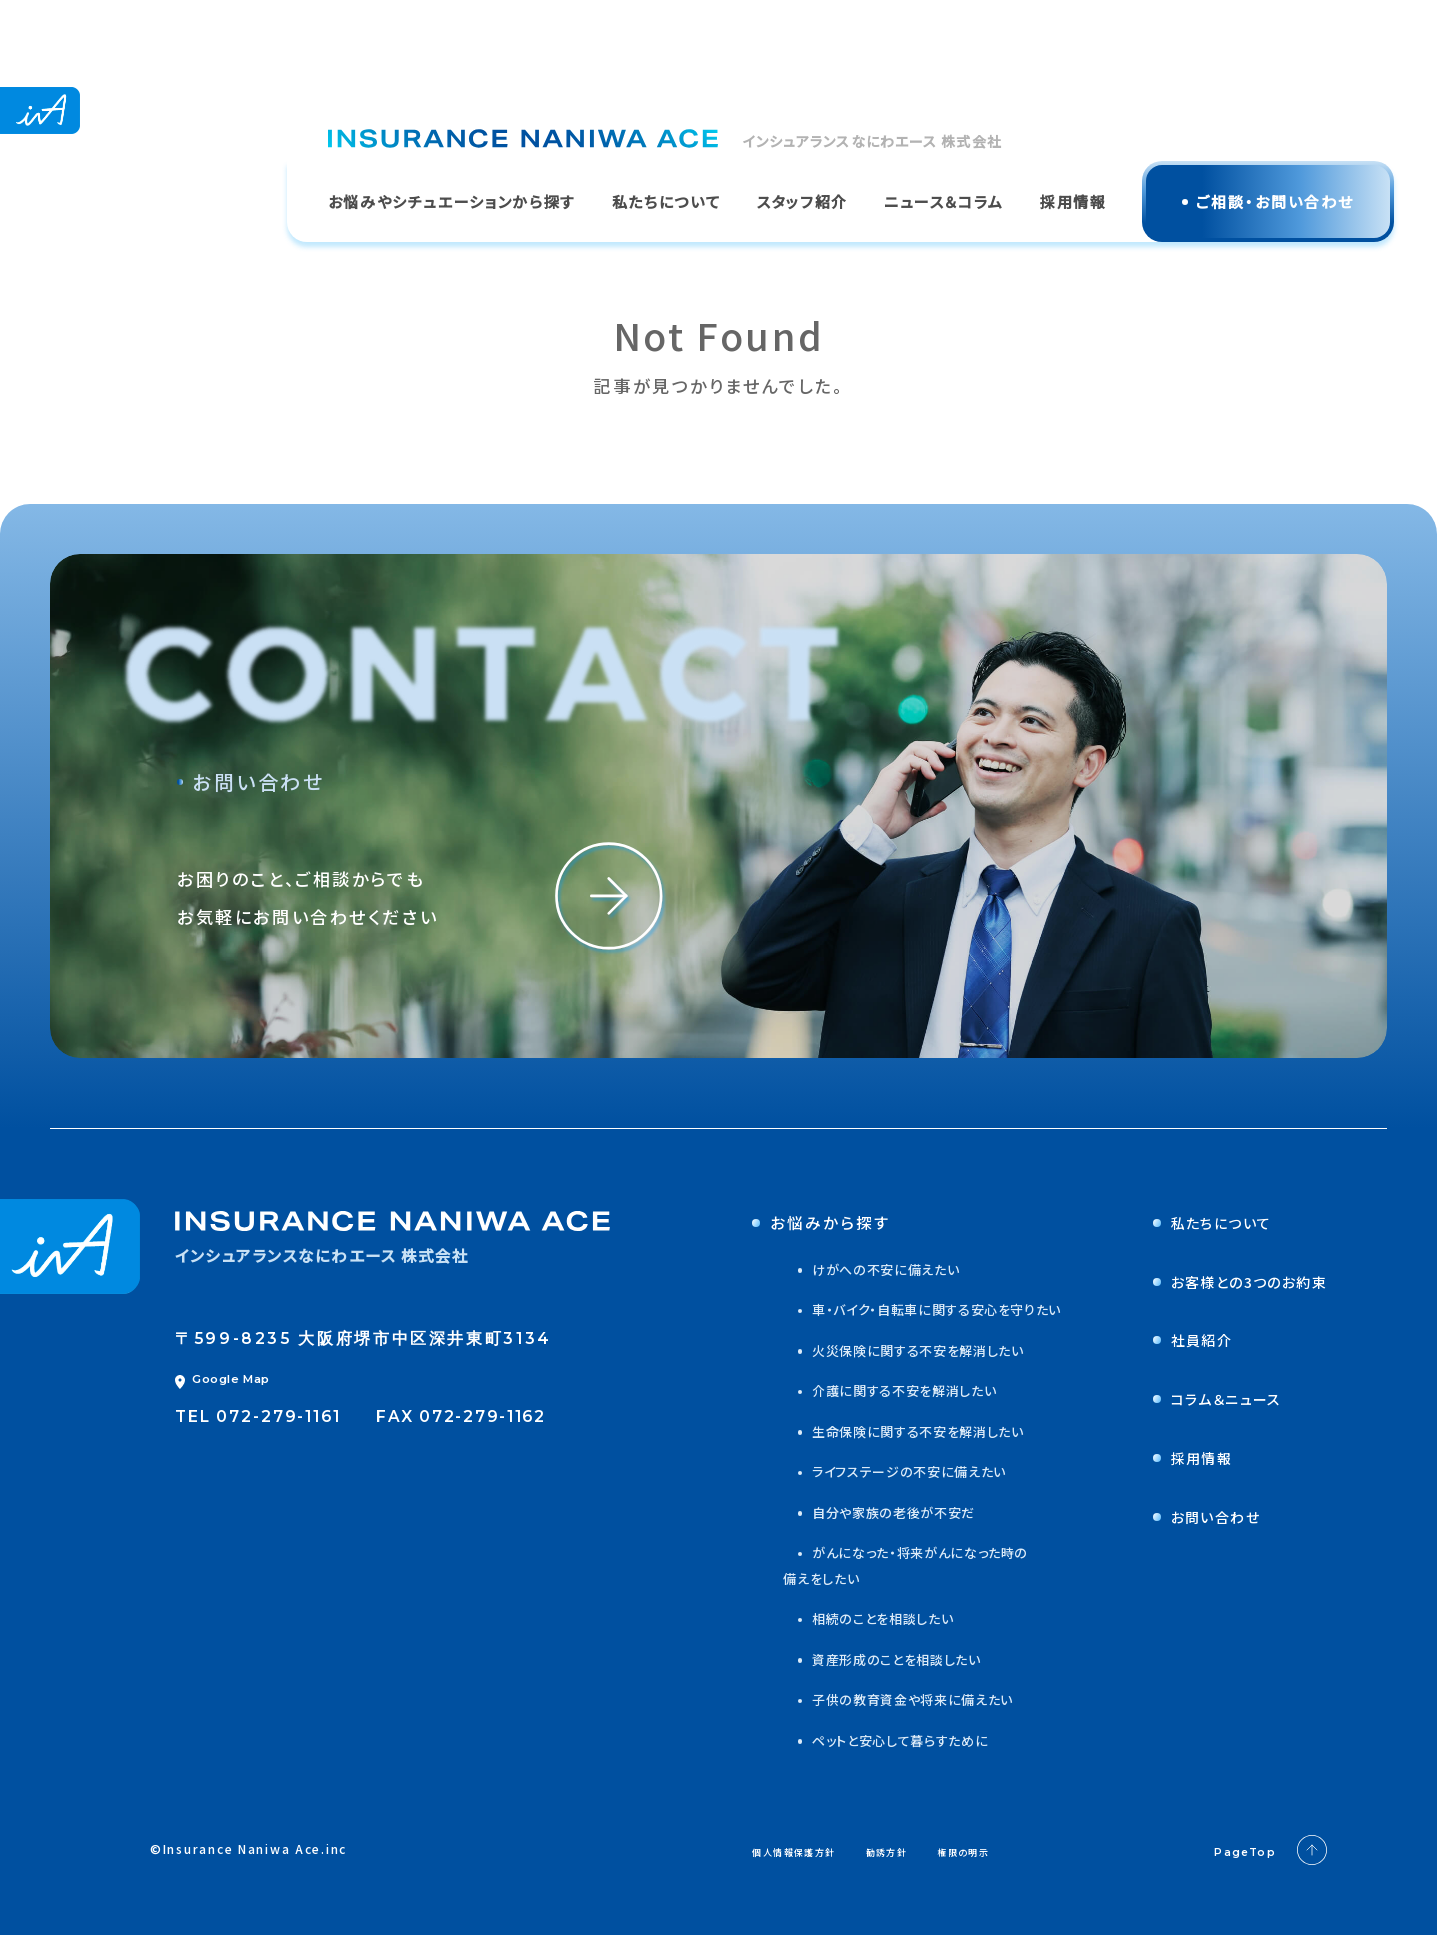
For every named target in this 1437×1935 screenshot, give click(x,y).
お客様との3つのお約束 (1228, 1281)
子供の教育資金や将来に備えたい (885, 1699)
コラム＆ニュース (1202, 1398)
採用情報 (1174, 1457)
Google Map (222, 1379)
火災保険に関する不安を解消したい (891, 1350)
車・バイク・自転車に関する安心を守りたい (910, 1309)
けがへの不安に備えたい (856, 1269)
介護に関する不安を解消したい (876, 1390)
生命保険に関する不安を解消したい (891, 1431)
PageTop (1262, 1851)
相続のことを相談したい (853, 1618)
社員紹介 (1174, 1339)
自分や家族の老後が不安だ (865, 1512)
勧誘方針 (939, 1850)
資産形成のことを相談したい (868, 1659)
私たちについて (1197, 1222)
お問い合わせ (1190, 1516)
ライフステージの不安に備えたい (881, 1471)
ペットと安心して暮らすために (871, 1740)
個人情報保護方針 (815, 1850)
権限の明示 (1040, 1850)
